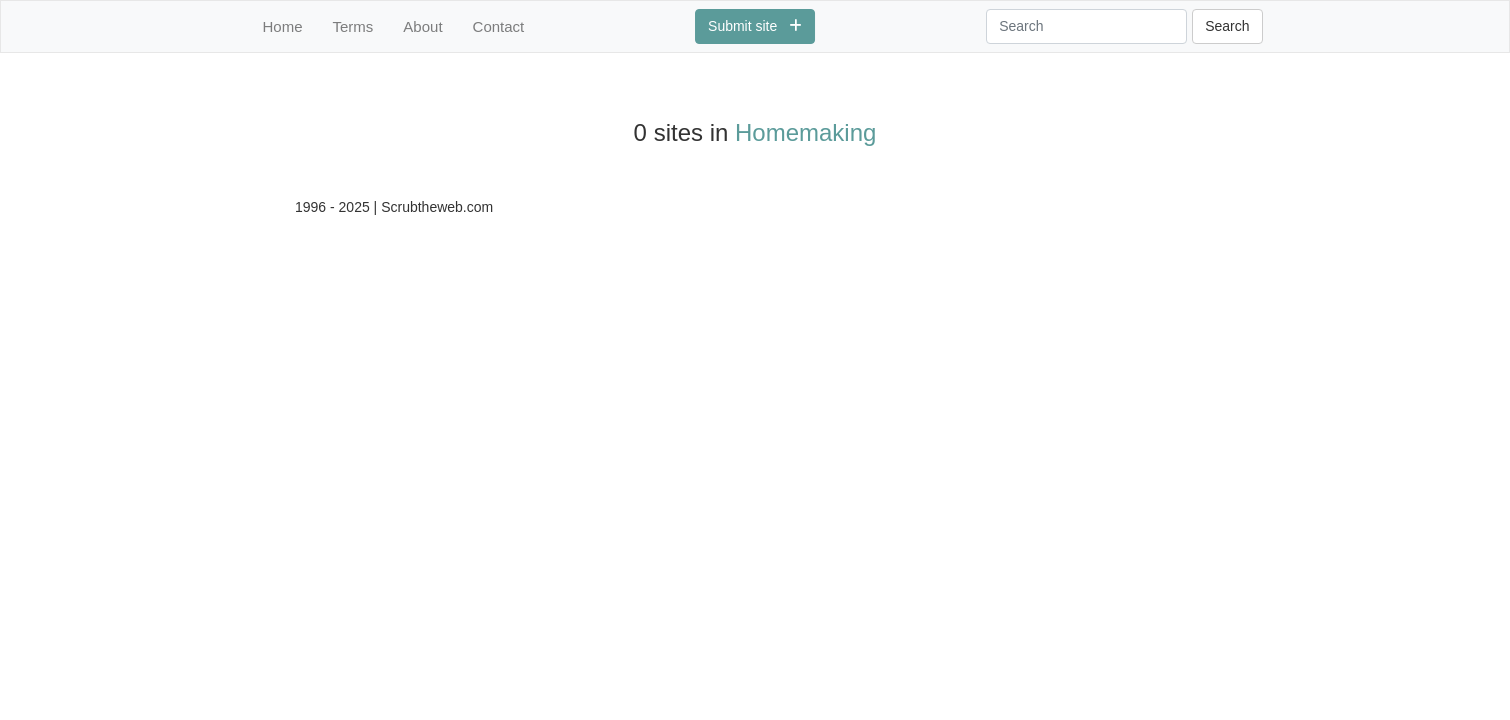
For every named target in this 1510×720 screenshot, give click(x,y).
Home (283, 26)
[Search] (1086, 26)
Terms (353, 26)
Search (1227, 26)
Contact (499, 26)
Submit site (755, 26)
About (422, 26)
